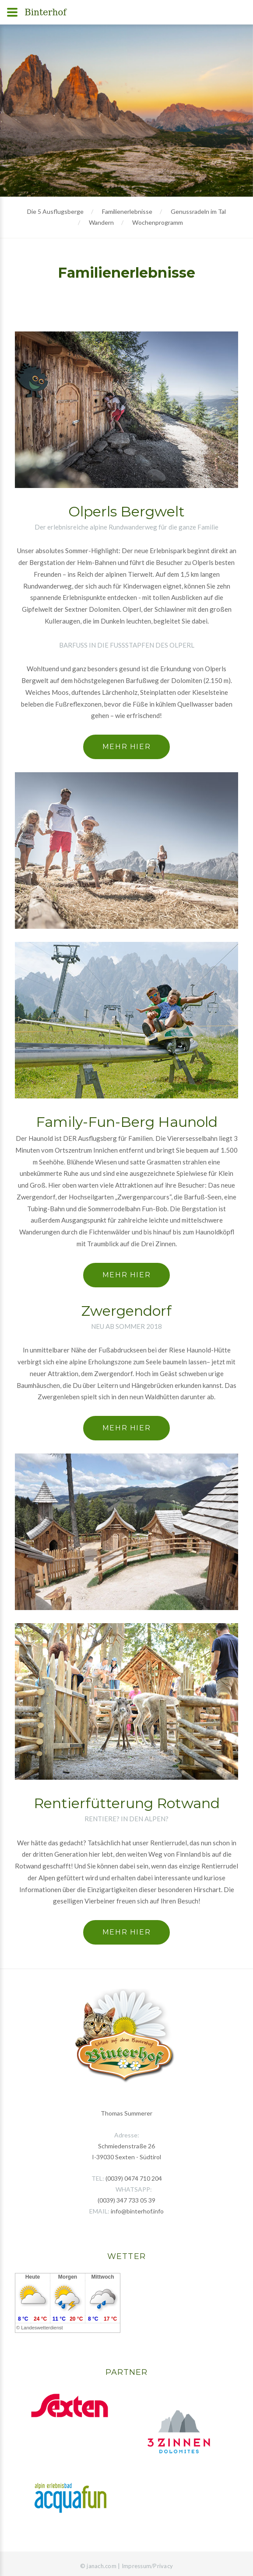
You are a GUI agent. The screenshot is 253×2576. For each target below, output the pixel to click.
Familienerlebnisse (127, 211)
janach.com (101, 2565)
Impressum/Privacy (147, 2565)
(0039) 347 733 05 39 (126, 2200)
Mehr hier (126, 746)
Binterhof (46, 12)
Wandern (101, 222)
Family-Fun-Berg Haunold (127, 1121)
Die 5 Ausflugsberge (55, 211)
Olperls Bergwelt (126, 511)
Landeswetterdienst (42, 2327)
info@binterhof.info (137, 2211)
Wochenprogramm (157, 222)
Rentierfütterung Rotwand (127, 1803)
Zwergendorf (126, 1310)
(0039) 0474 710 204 (133, 2178)
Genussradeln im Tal (198, 211)
